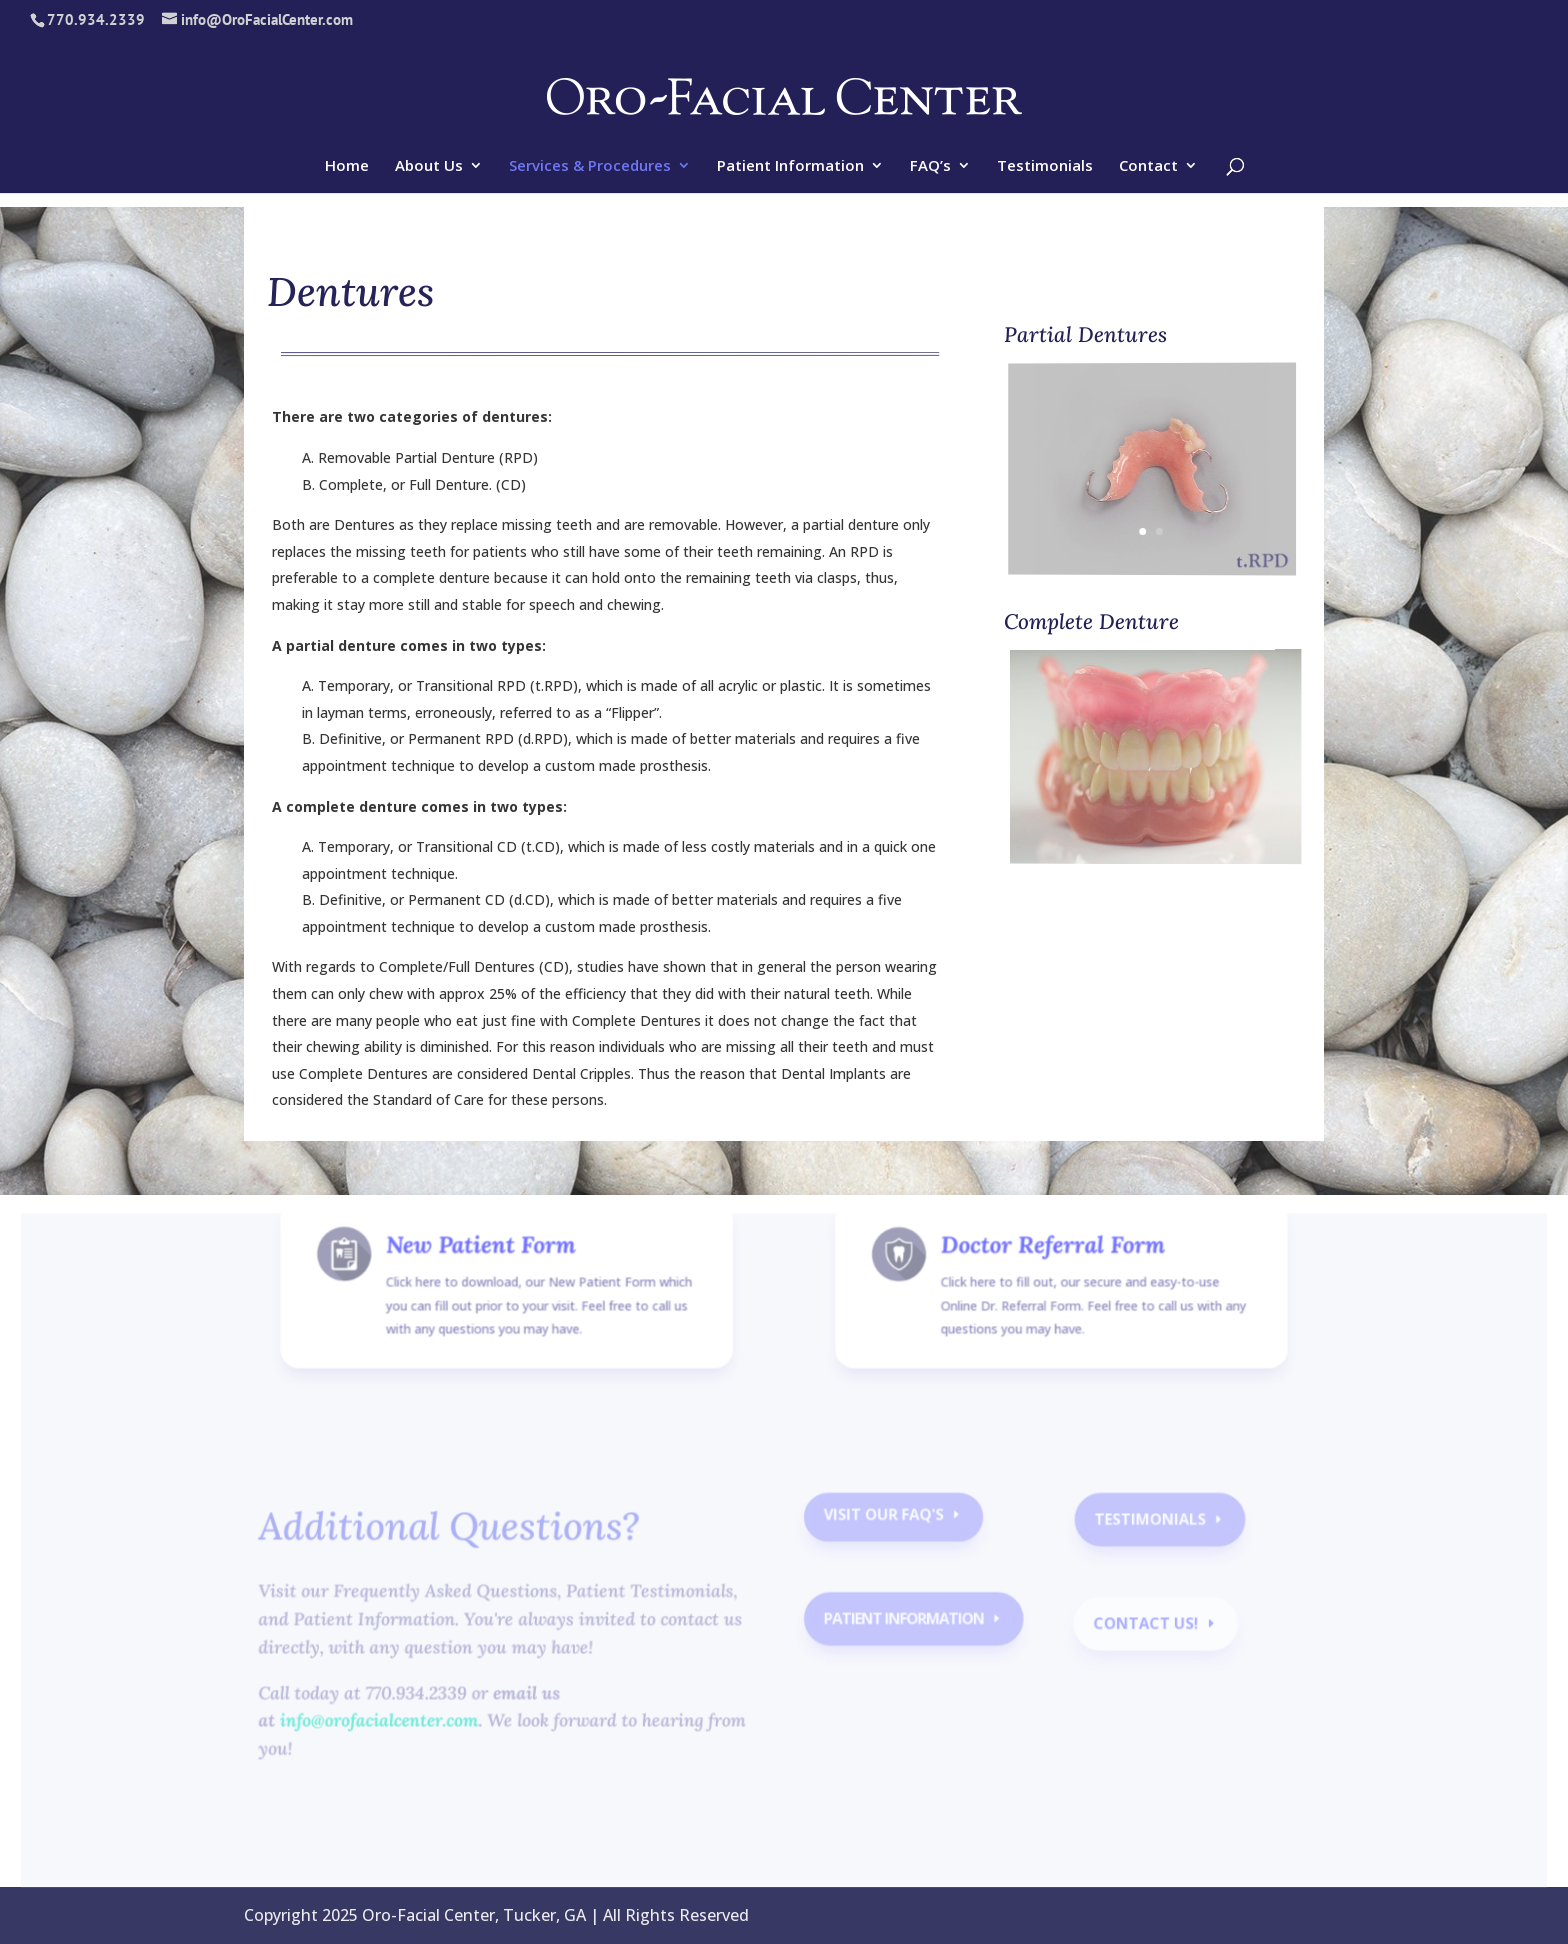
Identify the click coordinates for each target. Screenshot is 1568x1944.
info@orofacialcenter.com (389, 1725)
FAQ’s (930, 166)
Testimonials (1045, 166)
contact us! (1138, 1629)
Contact (1148, 166)
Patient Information (790, 166)
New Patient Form (491, 1271)
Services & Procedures (590, 166)
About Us (429, 166)
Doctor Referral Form (1046, 1271)
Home (347, 166)
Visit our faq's (882, 1524)
